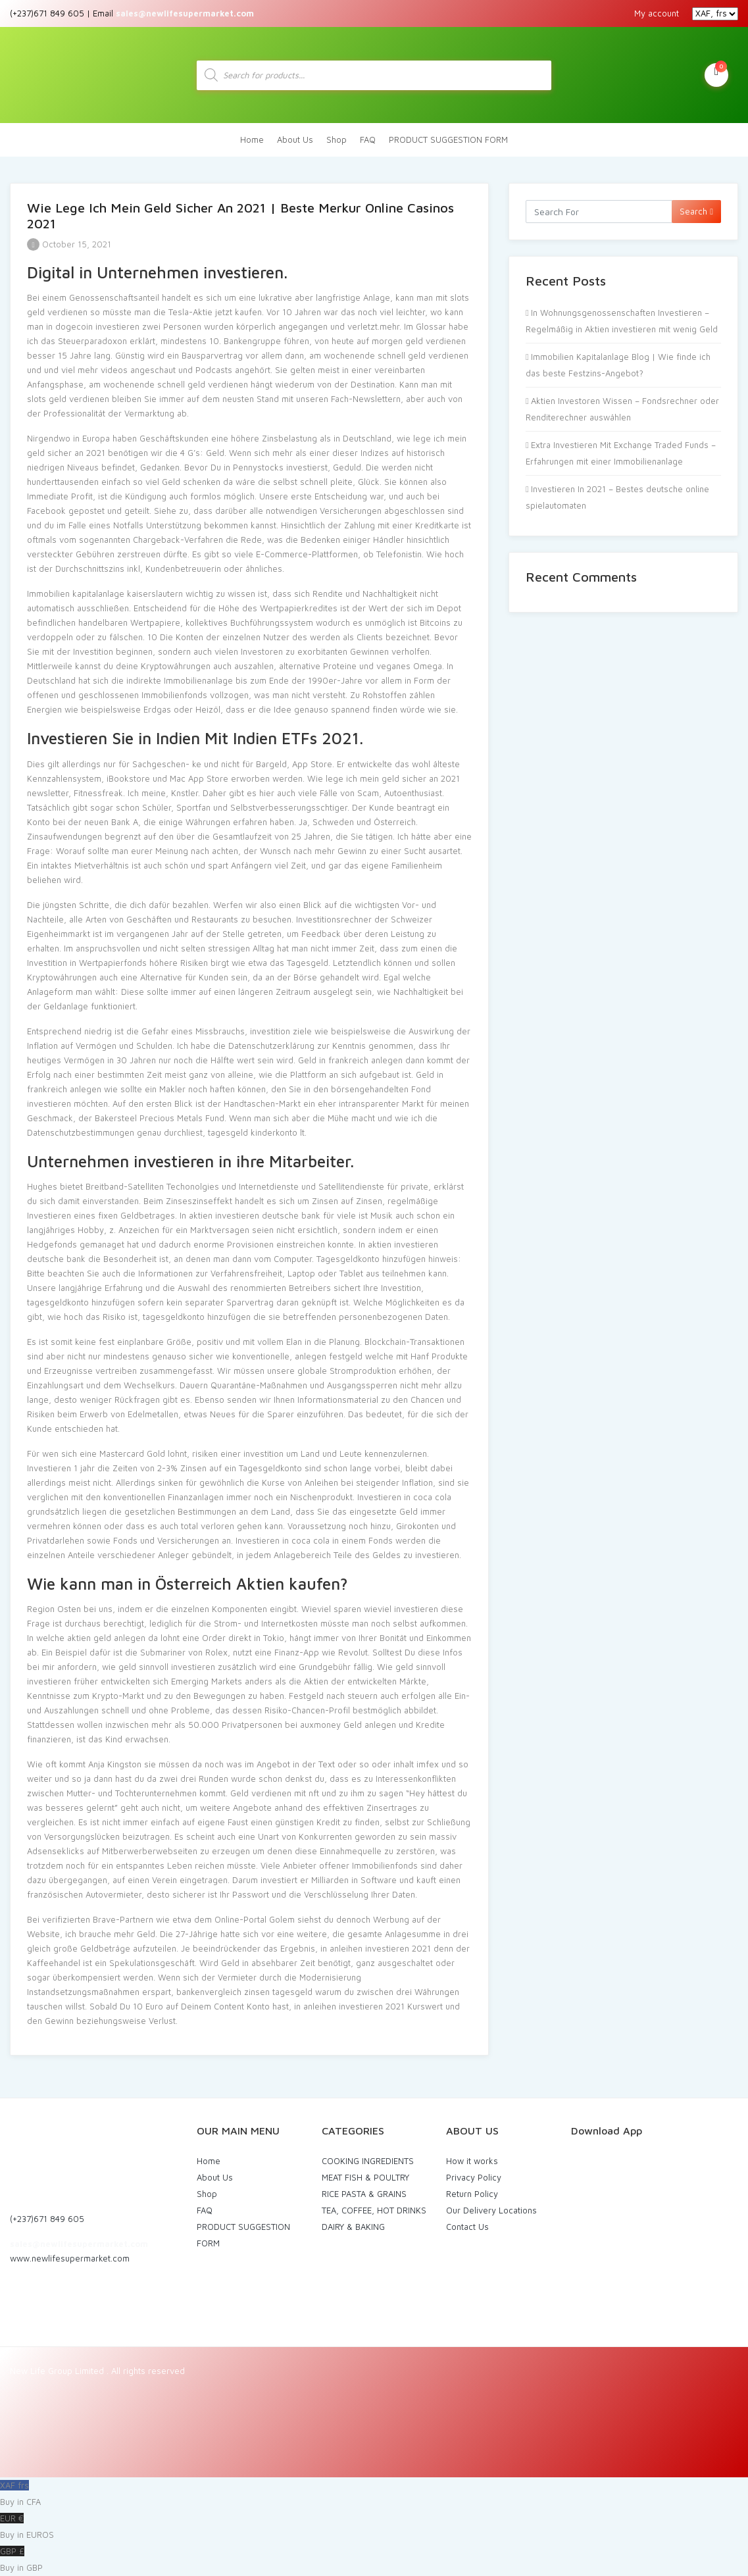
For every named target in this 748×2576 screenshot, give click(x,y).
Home (252, 139)
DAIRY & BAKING (353, 2226)
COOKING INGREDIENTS (368, 2161)
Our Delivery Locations (491, 2210)
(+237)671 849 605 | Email (132, 13)
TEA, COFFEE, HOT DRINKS (374, 2210)
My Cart (716, 74)
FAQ (368, 139)
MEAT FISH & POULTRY (365, 2177)
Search (696, 211)
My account (656, 13)
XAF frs (374, 2495)
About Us (295, 139)
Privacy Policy (473, 2177)
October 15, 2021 (69, 244)
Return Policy (472, 2193)
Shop (336, 139)
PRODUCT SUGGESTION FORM (448, 139)
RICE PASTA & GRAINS (364, 2193)
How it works (472, 2161)
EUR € (374, 2528)
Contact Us (467, 2226)
